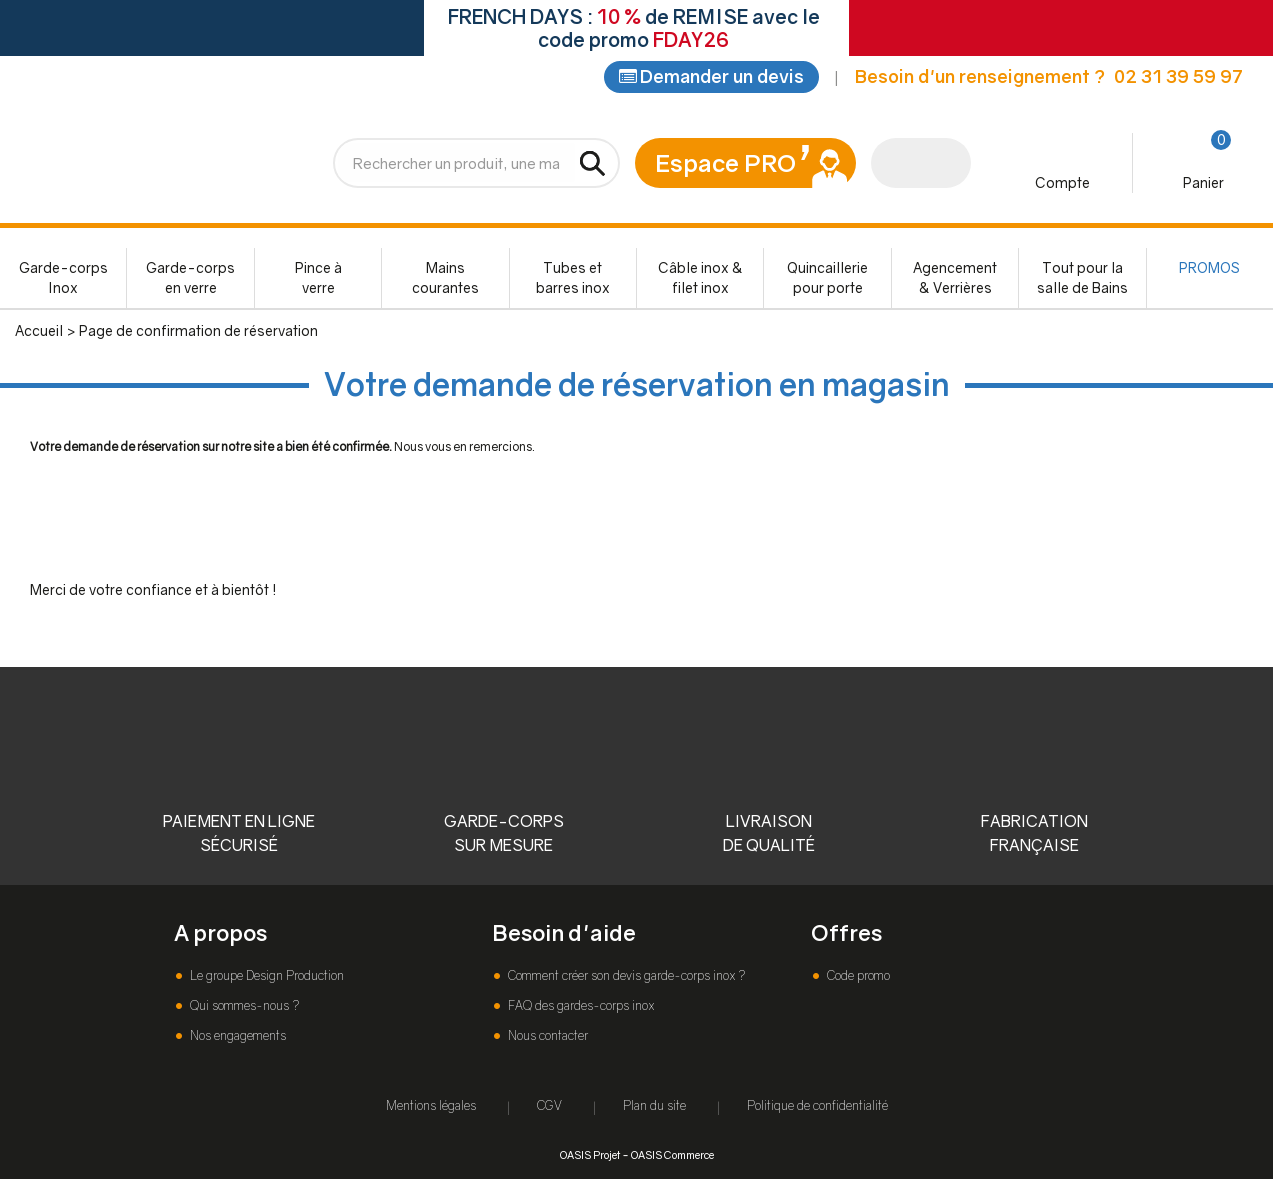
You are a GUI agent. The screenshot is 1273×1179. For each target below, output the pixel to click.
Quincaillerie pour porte (827, 279)
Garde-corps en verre (190, 279)
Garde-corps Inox (63, 279)
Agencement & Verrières (955, 279)
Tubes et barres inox (573, 279)
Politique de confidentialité (817, 1105)
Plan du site (654, 1105)
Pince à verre (318, 279)
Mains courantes (445, 279)
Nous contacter (546, 1035)
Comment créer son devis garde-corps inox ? (625, 975)
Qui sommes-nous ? (243, 1005)
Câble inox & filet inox (700, 279)
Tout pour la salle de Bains (1082, 279)
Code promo (857, 975)
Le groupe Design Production (265, 975)
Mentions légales (431, 1105)
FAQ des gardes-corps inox (579, 1005)
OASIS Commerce (672, 1154)
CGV (549, 1105)
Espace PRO (725, 164)
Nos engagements (236, 1035)
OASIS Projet (590, 1154)
